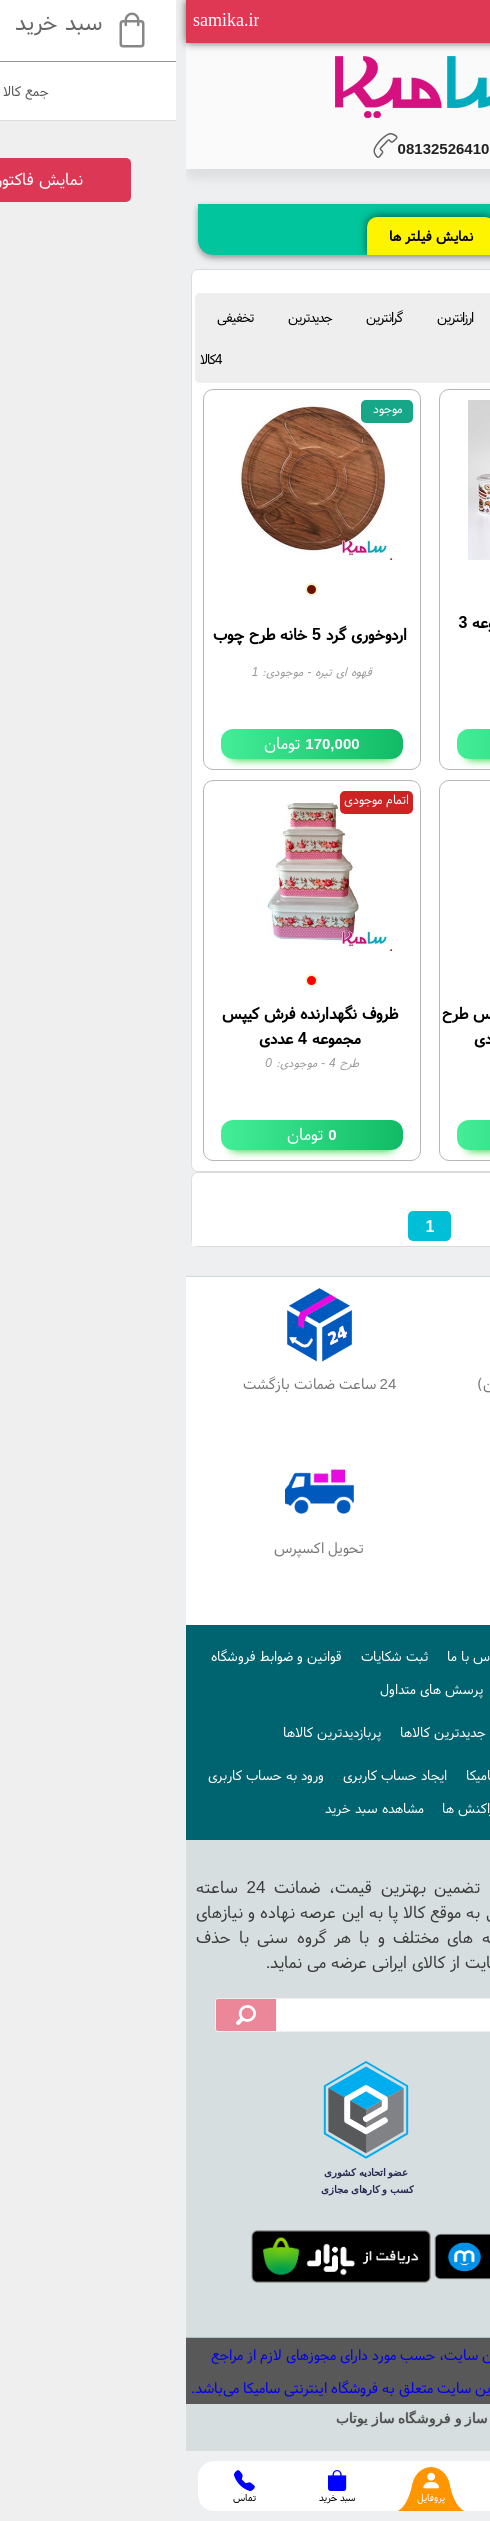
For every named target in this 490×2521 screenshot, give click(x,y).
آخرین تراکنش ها (303, 1808)
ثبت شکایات (208, 1656)
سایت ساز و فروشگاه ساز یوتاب (245, 2418)
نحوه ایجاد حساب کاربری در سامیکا (374, 1775)
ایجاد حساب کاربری (209, 1775)
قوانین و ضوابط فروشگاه (90, 1656)
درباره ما (359, 1656)
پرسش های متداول (245, 1689)
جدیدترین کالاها (257, 1732)
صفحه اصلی (432, 1656)
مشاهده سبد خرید (188, 1808)
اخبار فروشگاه (355, 1732)
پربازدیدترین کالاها (146, 1732)
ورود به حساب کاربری (80, 1775)
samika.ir (40, 20)
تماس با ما (290, 1656)
